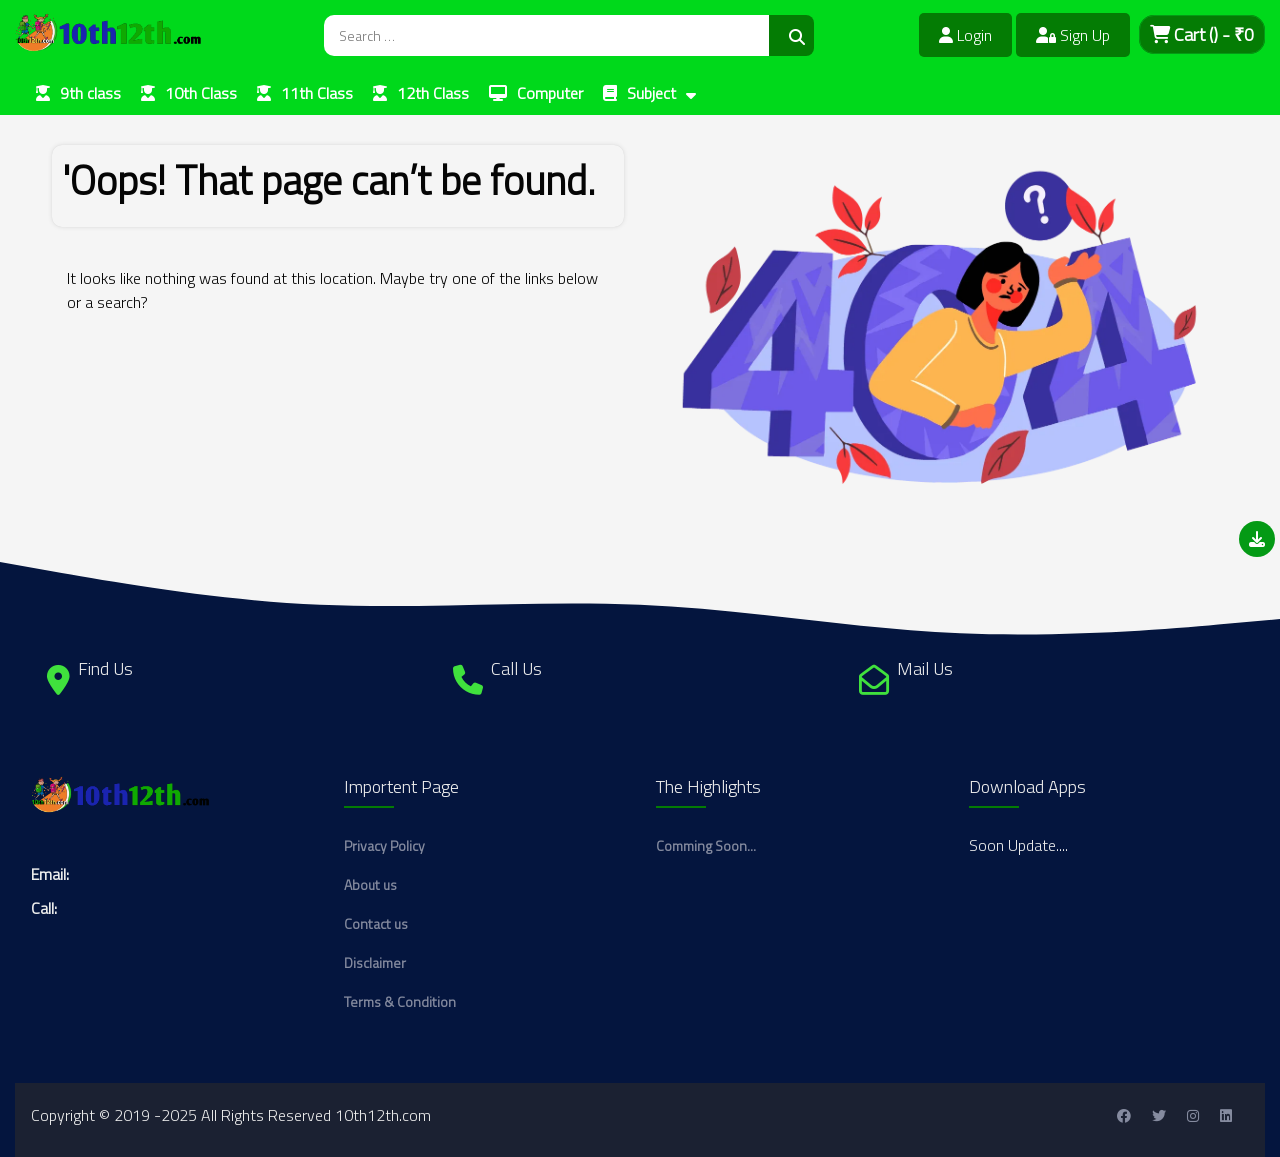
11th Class (317, 93)
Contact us (376, 923)
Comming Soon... (706, 845)
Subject (651, 93)
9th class (90, 93)
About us (370, 884)
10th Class (201, 93)
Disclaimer (375, 962)
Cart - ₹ (1202, 34)
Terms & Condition (400, 1001)
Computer (550, 93)
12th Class (433, 93)
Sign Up (1073, 35)
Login (965, 35)
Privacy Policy (384, 845)
